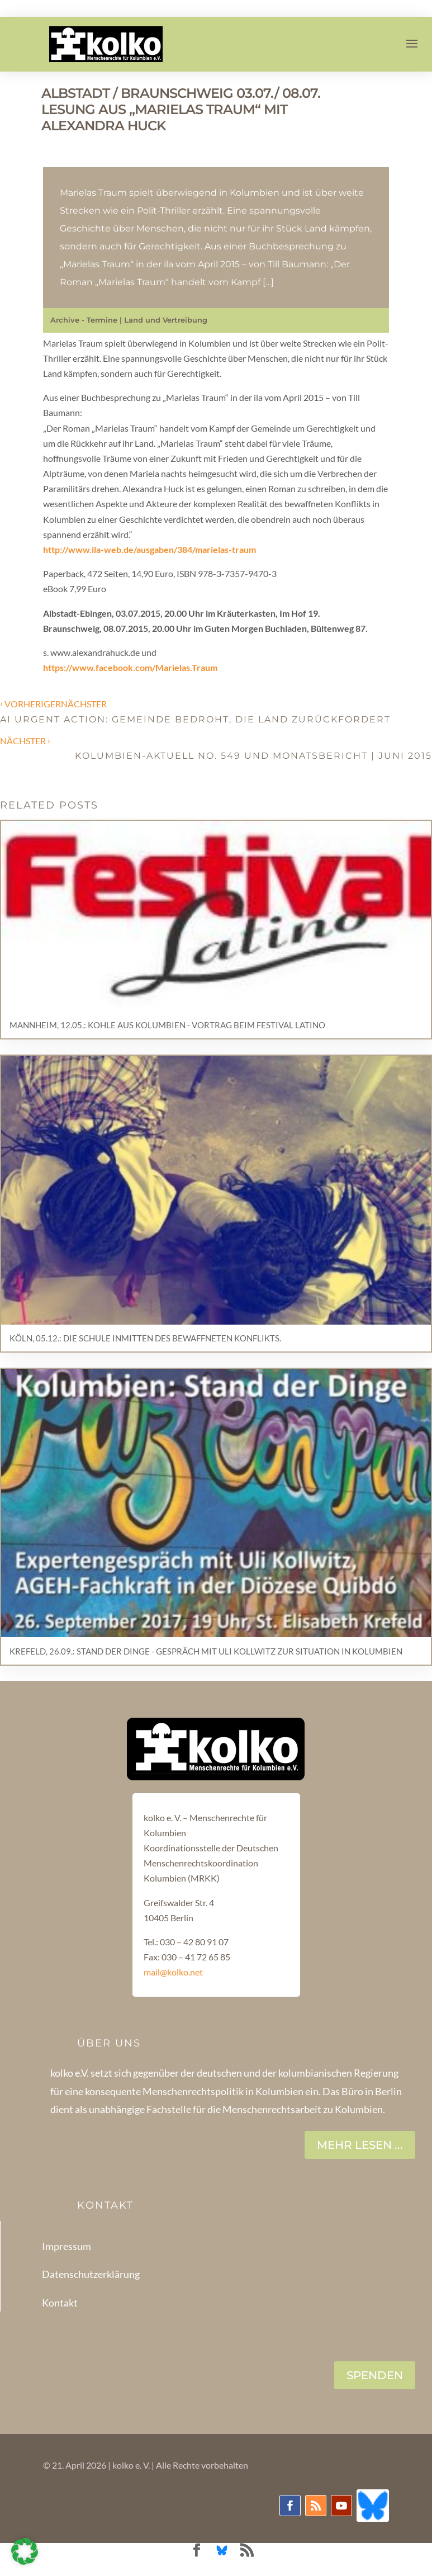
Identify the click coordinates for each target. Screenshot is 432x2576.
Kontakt (60, 2302)
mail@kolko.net (173, 1972)
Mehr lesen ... (360, 2145)
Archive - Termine (83, 319)
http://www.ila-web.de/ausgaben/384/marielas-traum (149, 549)
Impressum (66, 2246)
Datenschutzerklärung (91, 2274)
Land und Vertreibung (165, 319)
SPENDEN (374, 2375)
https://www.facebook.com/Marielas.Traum (130, 667)
